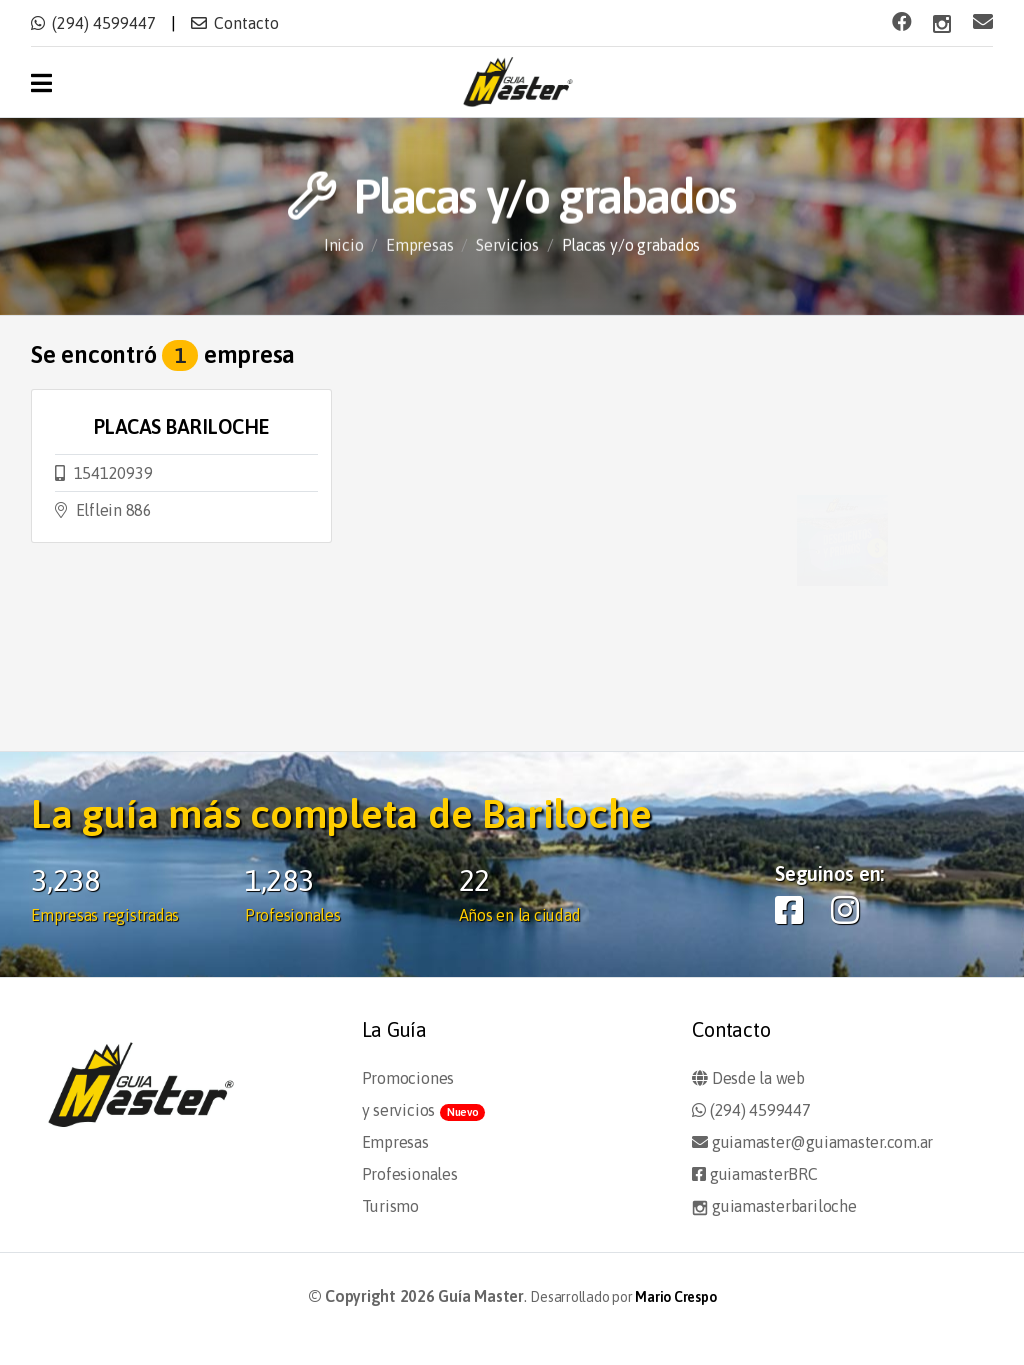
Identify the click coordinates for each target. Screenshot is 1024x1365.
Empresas (419, 246)
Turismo (390, 1206)
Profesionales (410, 1174)
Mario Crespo (675, 1297)
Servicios (507, 246)
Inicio (344, 246)
